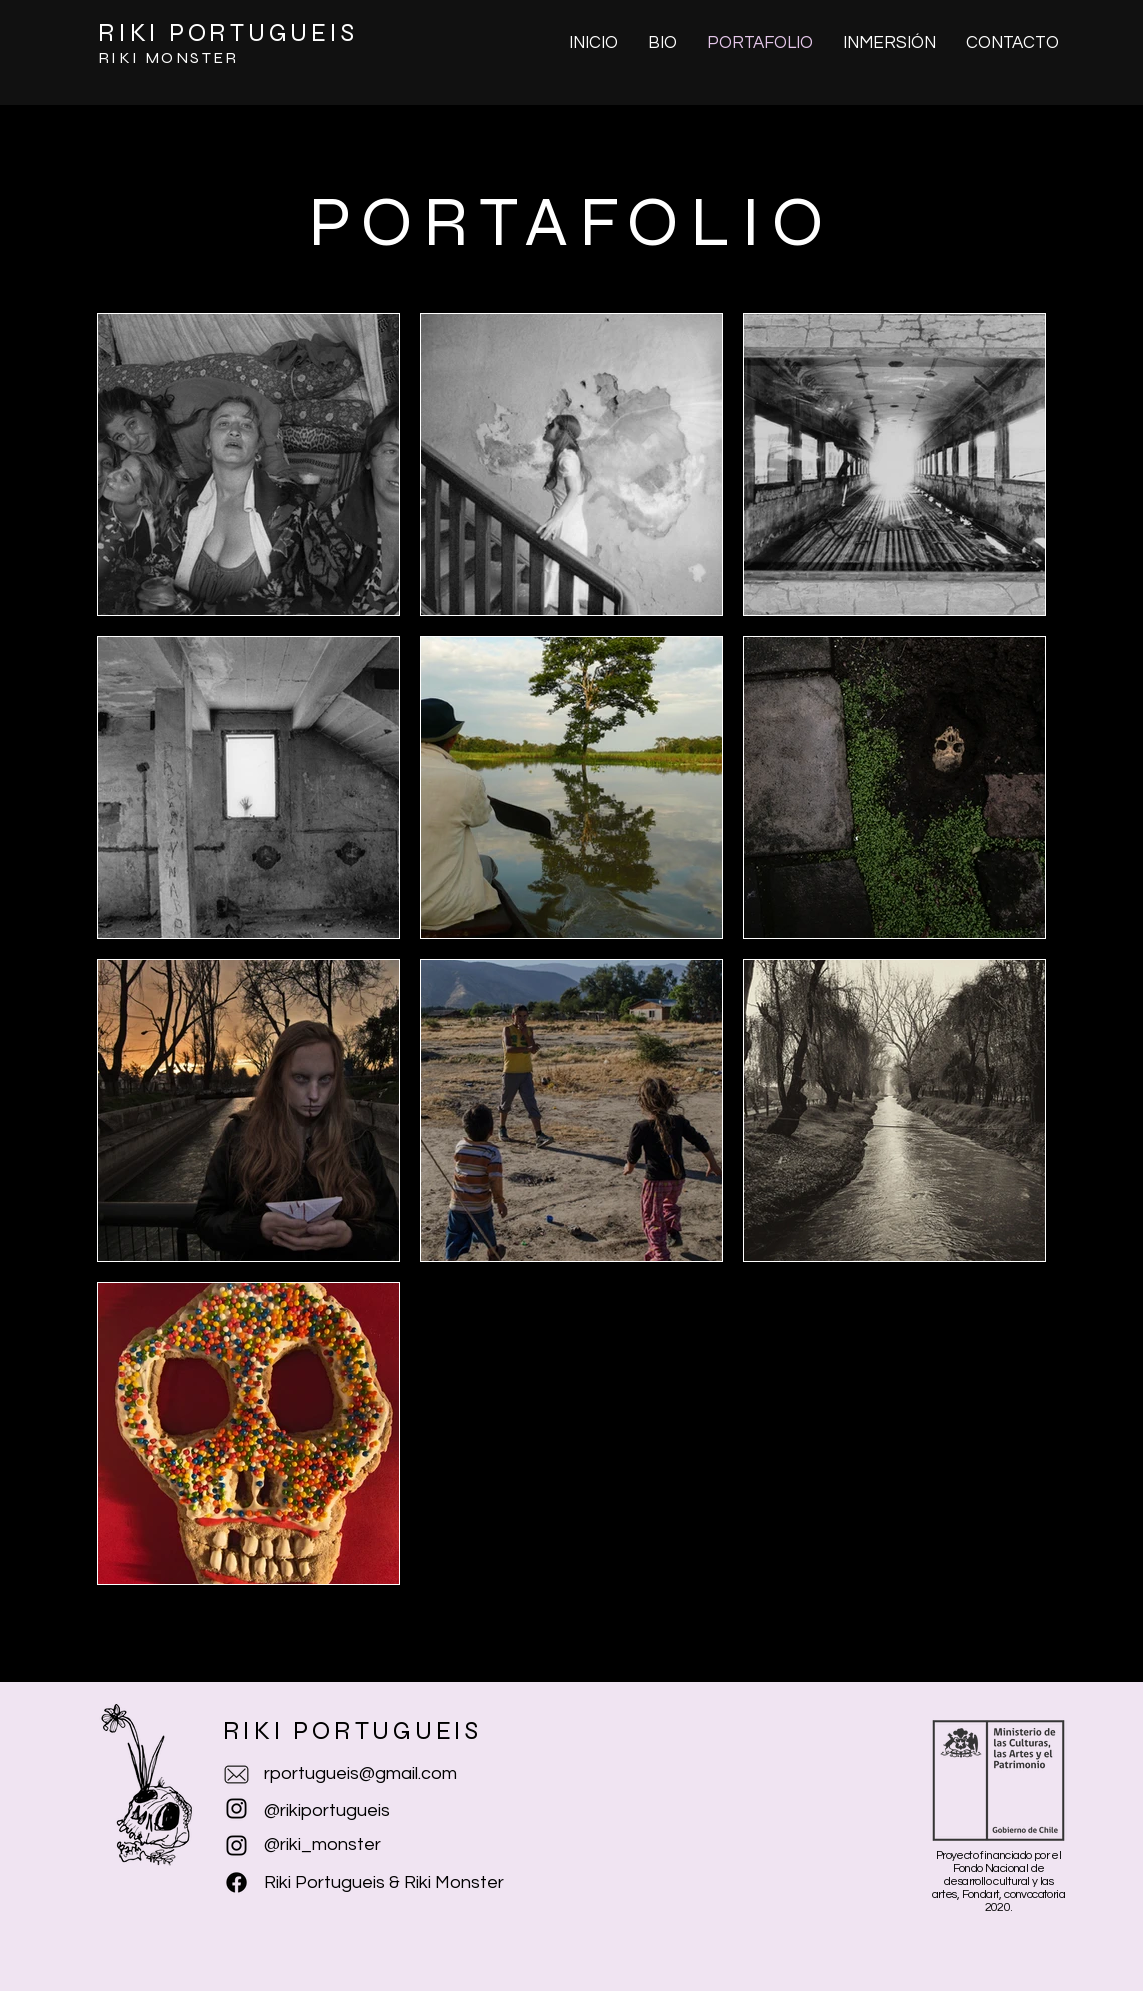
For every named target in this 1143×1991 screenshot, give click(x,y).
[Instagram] (236, 1845)
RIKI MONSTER (168, 57)
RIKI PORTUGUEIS (227, 33)
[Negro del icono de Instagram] (236, 1808)
